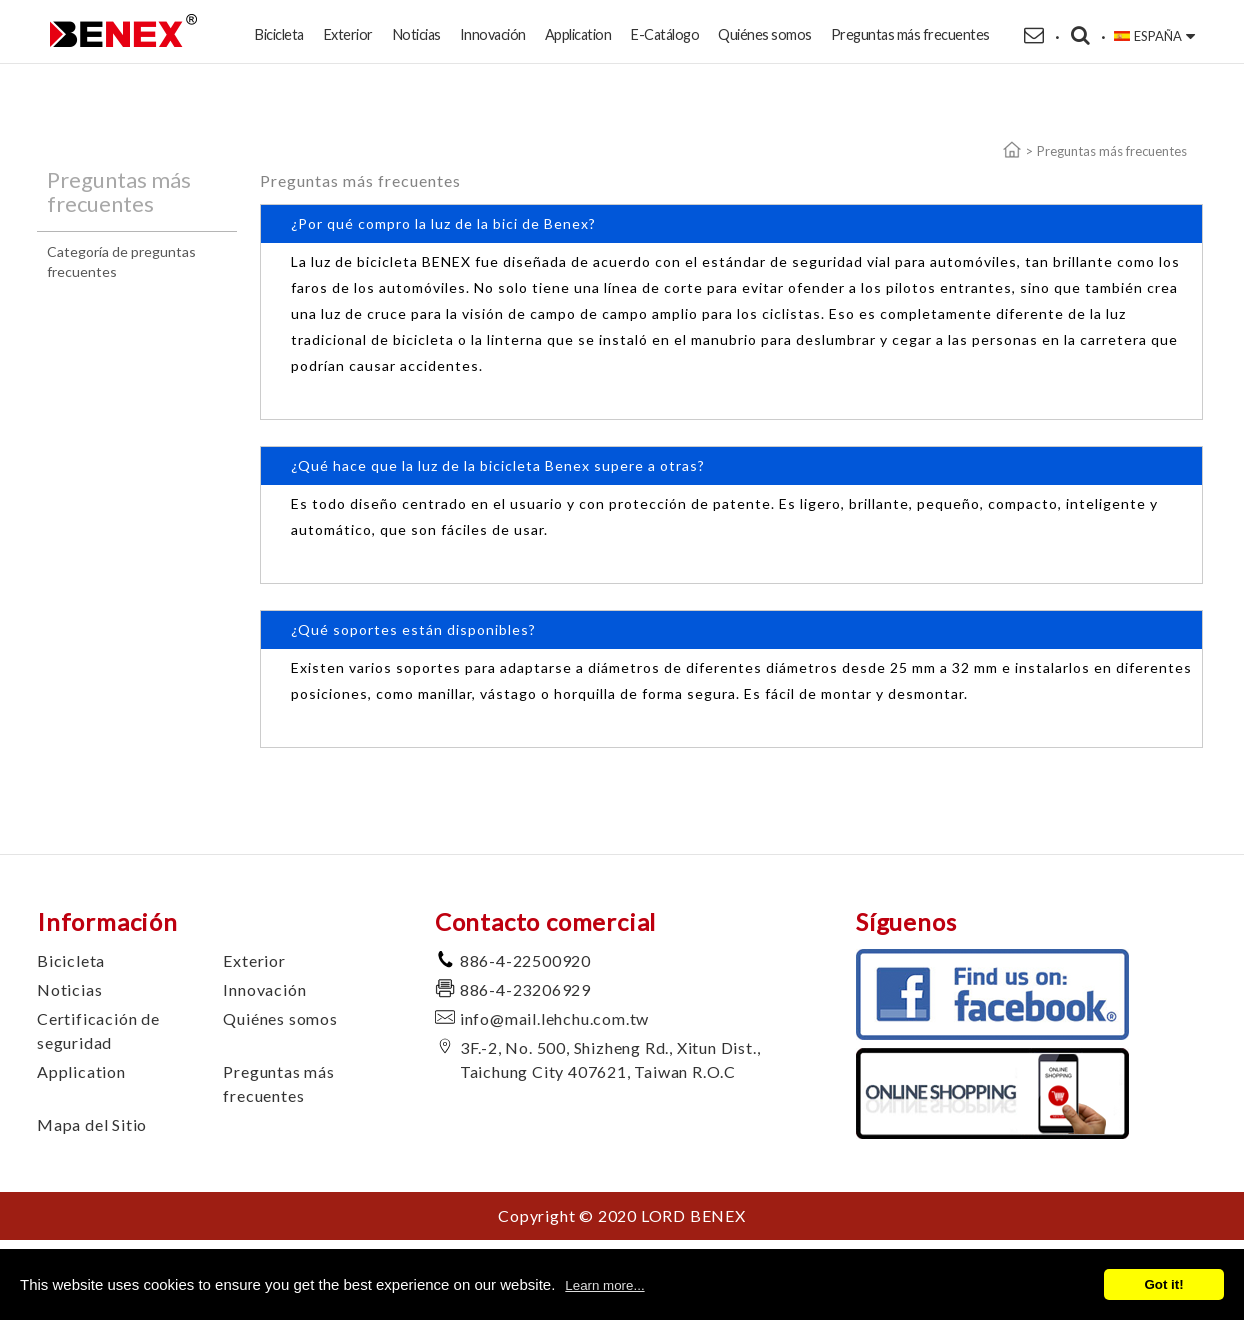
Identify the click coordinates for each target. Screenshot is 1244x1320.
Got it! (1163, 1284)
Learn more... (604, 1285)
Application (578, 34)
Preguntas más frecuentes (910, 34)
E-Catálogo (664, 34)
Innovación (493, 34)
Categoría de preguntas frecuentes (121, 261)
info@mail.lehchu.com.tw (554, 1018)
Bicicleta (279, 34)
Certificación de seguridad (98, 1030)
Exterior (348, 34)
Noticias (416, 34)
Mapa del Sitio (92, 1124)
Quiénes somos (765, 34)
